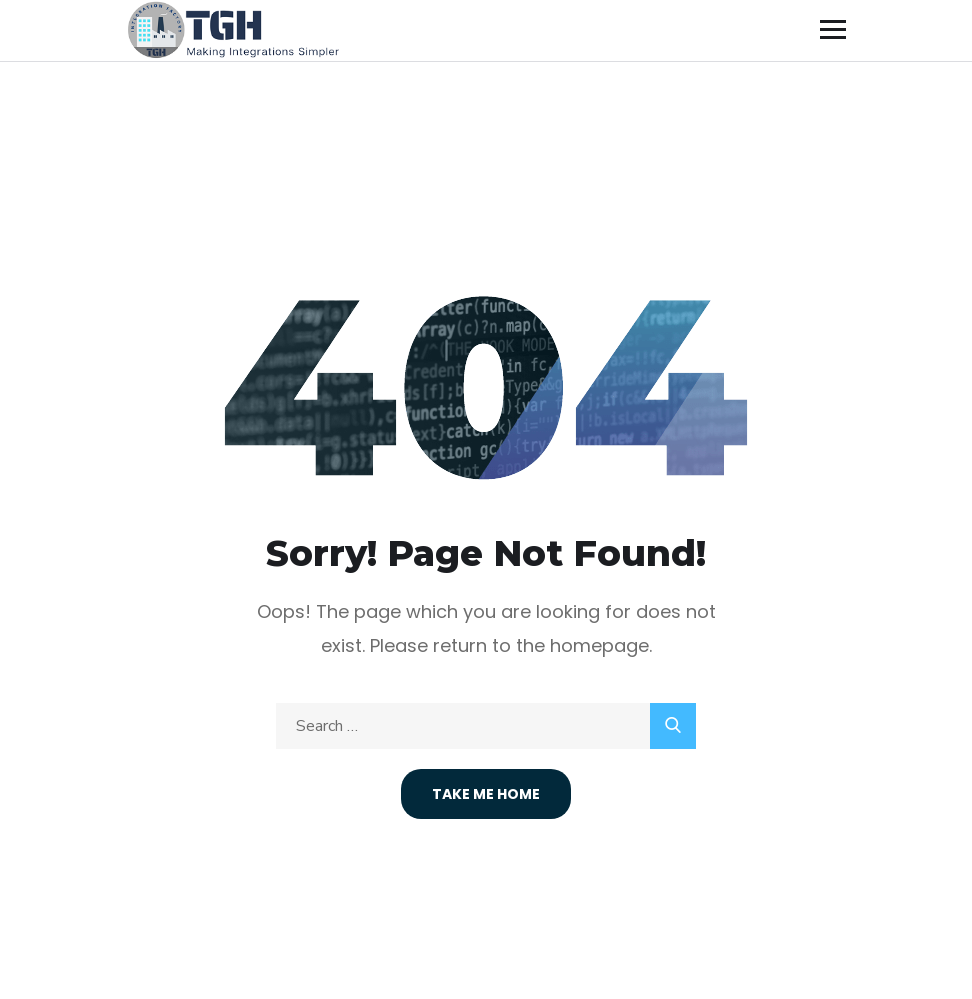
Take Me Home (486, 794)
